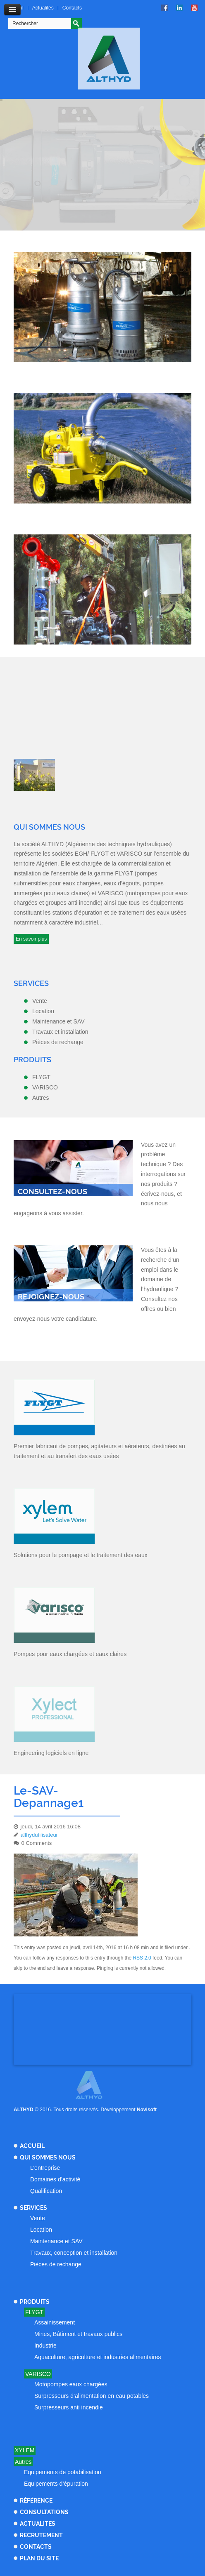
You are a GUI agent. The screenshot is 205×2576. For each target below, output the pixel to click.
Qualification (46, 2191)
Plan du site (39, 2558)
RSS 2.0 (142, 1958)
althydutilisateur (39, 1835)
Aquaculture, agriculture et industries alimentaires (97, 2357)
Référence (36, 2500)
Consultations (44, 2512)
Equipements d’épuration (56, 2483)
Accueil (32, 2146)
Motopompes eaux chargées (70, 2384)
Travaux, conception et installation (73, 2252)
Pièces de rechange (55, 2264)
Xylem (24, 2450)
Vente (37, 2218)
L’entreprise (45, 2167)
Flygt (34, 2312)
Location (41, 2229)
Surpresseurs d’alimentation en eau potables (91, 2396)
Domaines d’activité (55, 2179)
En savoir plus (31, 939)
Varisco (38, 2374)
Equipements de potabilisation (62, 2472)
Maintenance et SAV (56, 2241)
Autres (23, 2461)
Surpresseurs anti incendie (68, 2407)
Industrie (45, 2345)
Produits (35, 2301)
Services (33, 2207)
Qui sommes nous (48, 2157)
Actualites (37, 2523)
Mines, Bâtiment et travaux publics (78, 2334)
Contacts (72, 8)
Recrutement (41, 2535)
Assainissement (54, 2322)
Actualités (43, 8)
